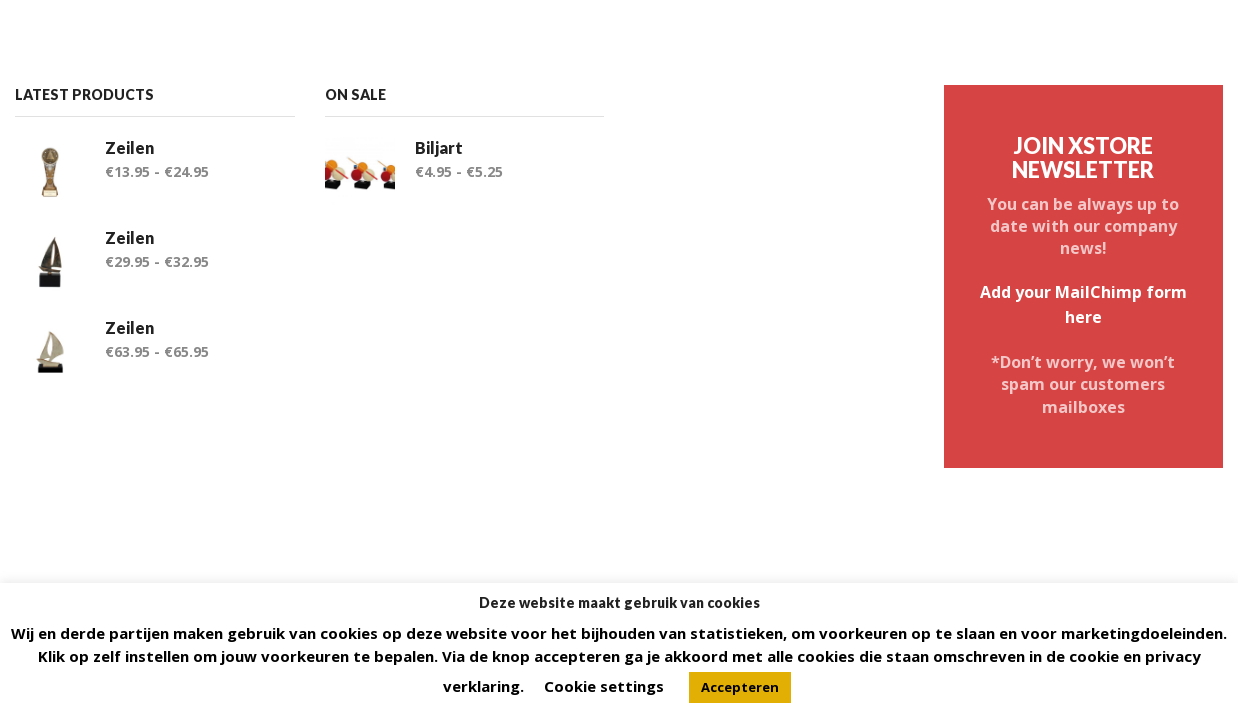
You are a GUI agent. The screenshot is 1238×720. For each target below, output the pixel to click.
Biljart (439, 147)
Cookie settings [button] (604, 686)
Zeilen (129, 147)
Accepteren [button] (740, 687)
